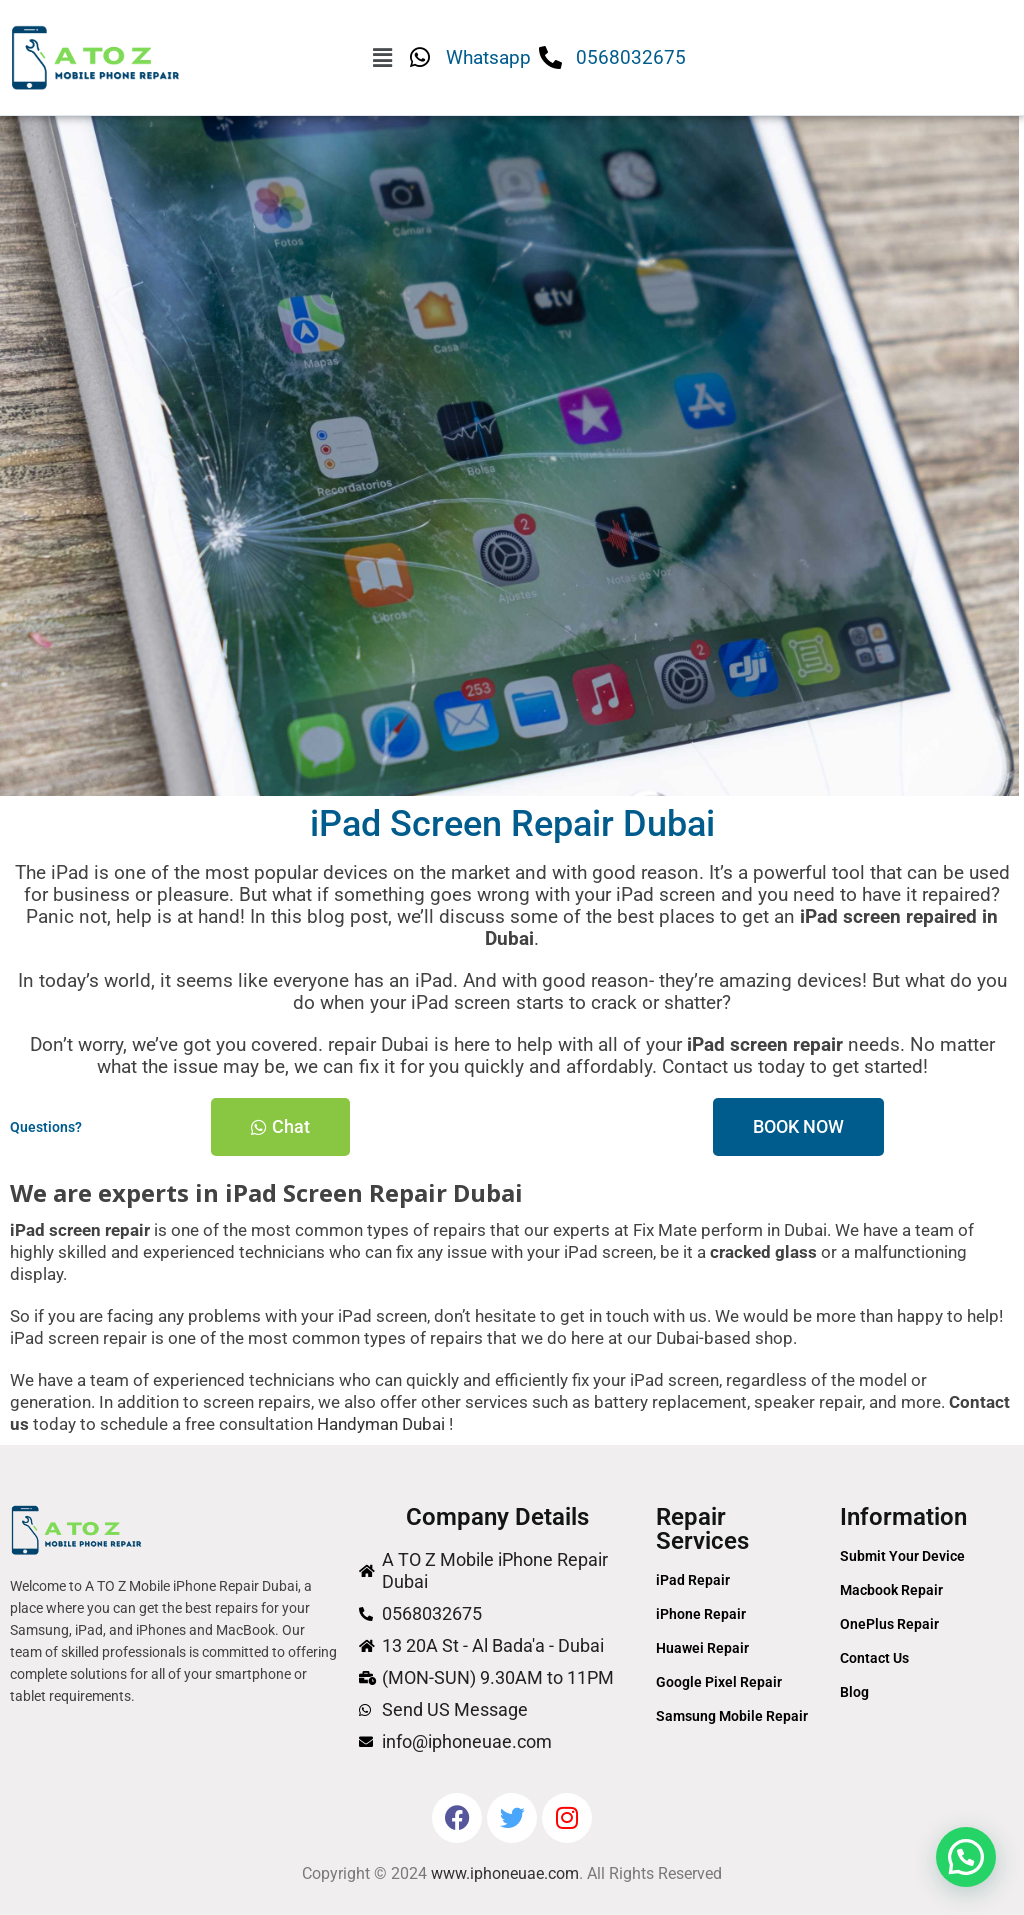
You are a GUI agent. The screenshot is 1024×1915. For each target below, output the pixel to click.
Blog (854, 1692)
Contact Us (874, 1658)
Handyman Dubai (381, 1424)
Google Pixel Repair (719, 1682)
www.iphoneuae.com (505, 1873)
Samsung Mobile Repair (732, 1716)
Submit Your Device (902, 1556)
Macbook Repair (891, 1590)
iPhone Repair (701, 1614)
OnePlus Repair (889, 1624)
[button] (382, 58)
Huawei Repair (702, 1648)
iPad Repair (693, 1580)
